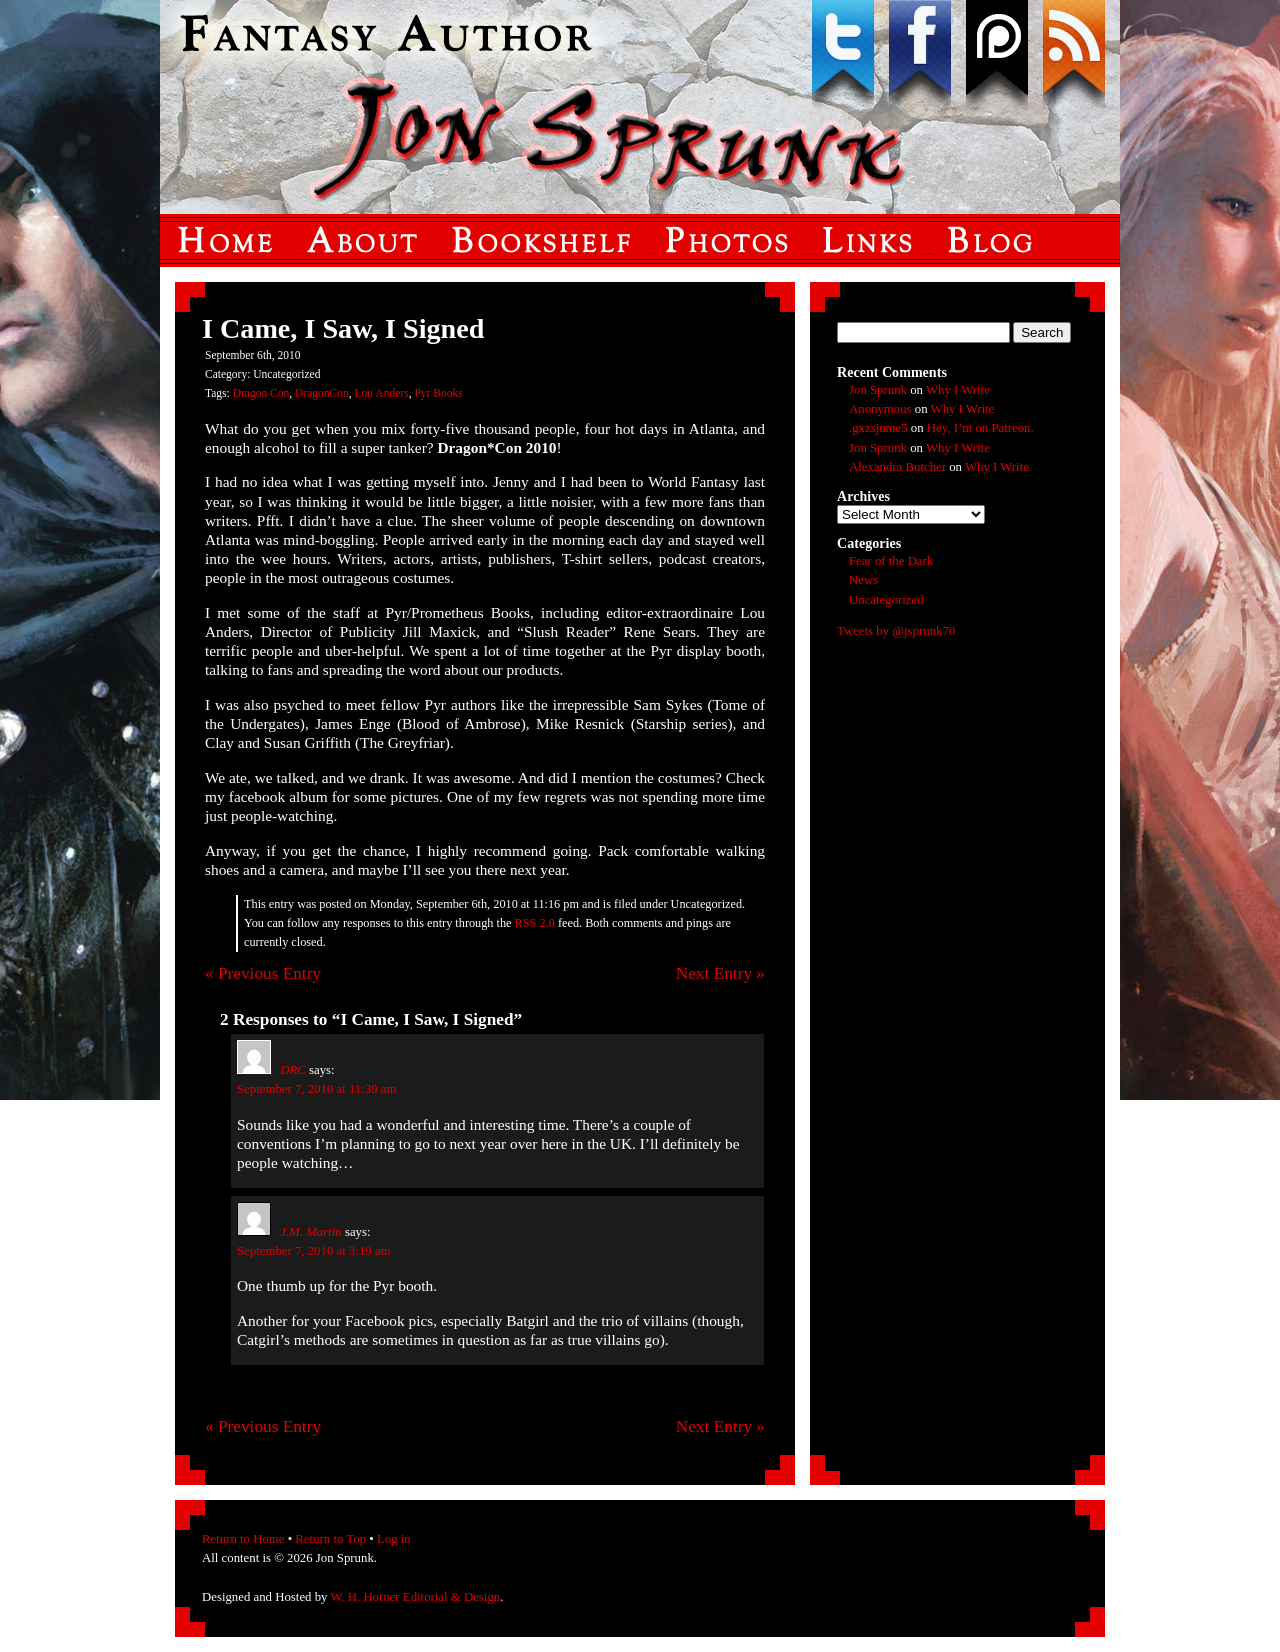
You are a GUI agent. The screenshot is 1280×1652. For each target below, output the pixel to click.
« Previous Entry (263, 973)
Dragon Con (261, 393)
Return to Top (330, 1539)
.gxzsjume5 (878, 428)
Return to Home (243, 1539)
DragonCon (322, 393)
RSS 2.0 (535, 923)
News (863, 580)
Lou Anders (382, 393)
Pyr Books (438, 393)
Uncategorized (886, 600)
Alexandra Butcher (897, 467)
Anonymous (880, 409)
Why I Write (958, 390)
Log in (394, 1539)
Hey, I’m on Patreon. (980, 428)
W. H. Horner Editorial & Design (415, 1597)
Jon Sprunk (878, 390)
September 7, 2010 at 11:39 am (316, 1089)
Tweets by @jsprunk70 (896, 631)
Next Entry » (720, 973)
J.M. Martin (311, 1232)
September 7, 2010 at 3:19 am (314, 1251)
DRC (293, 1070)
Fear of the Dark (891, 561)
